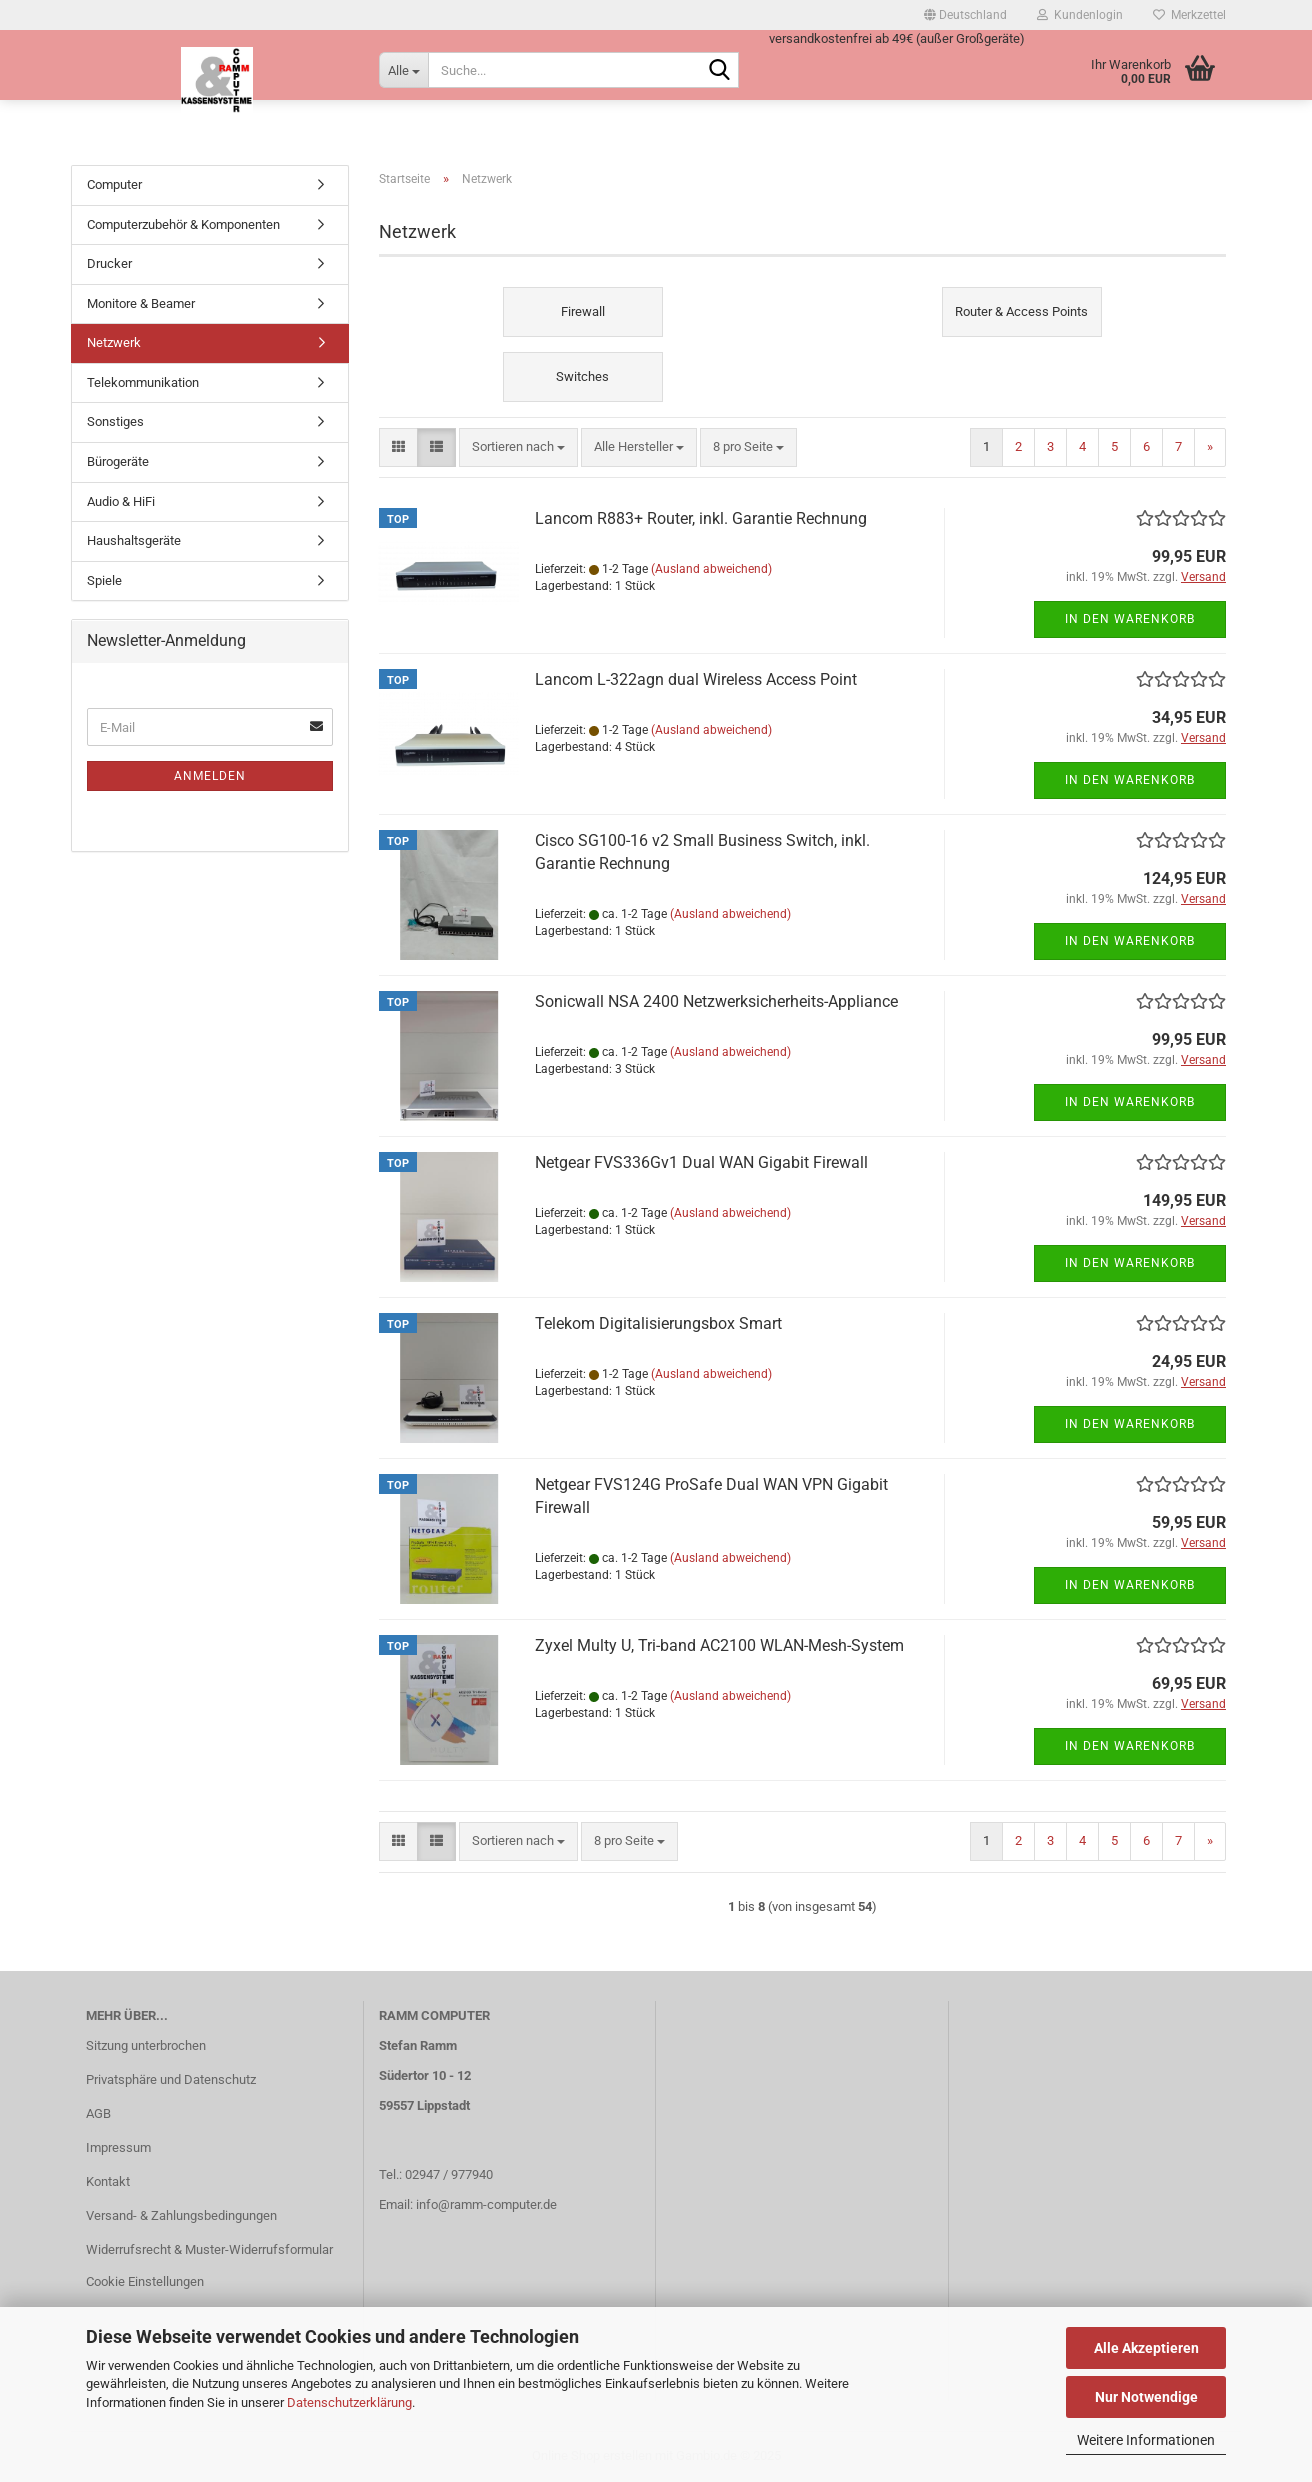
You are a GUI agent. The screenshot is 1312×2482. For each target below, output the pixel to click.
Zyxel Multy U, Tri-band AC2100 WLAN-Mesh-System (719, 1645)
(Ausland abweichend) (711, 569)
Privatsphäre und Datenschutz (171, 2079)
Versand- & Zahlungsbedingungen (181, 2215)
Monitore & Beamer (141, 303)
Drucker (109, 263)
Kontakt (108, 2181)
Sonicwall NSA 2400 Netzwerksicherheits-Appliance (716, 1001)
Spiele (104, 580)
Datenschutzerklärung (349, 2402)
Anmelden (210, 776)
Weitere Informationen (1146, 2440)
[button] (965, 15)
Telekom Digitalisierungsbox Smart (658, 1323)
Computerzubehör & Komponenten (183, 224)
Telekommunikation (143, 382)
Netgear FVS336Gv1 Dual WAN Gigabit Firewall (701, 1162)
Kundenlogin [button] (1080, 15)
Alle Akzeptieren (1146, 2348)
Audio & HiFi (121, 501)
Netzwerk (114, 342)
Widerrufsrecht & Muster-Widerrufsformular (209, 2249)
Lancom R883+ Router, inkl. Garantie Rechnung (701, 518)
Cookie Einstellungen (145, 2281)
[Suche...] (403, 70)
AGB (98, 2113)
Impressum (118, 2147)
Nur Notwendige (1146, 2397)
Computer (114, 184)
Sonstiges (115, 421)
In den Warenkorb (1130, 619)
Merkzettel (1189, 15)
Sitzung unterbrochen (146, 2045)
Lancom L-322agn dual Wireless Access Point (696, 679)
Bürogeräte (118, 461)
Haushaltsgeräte (134, 540)
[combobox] (518, 447)
